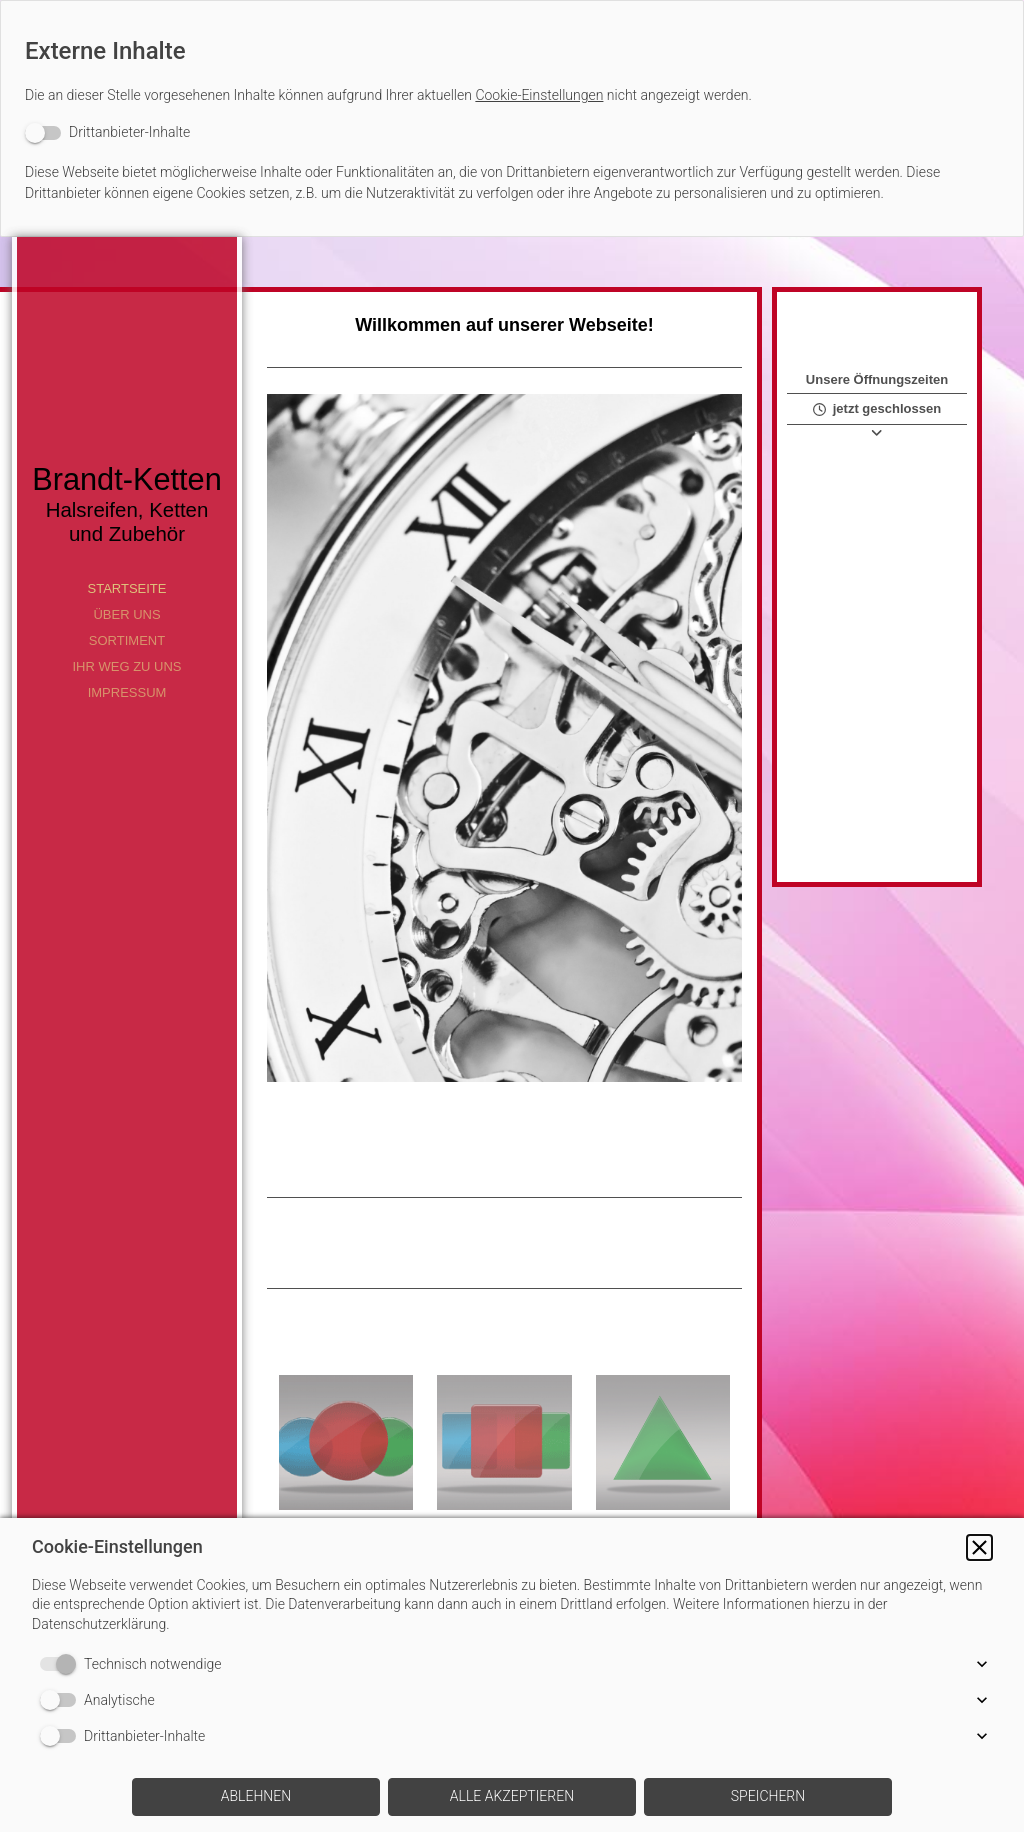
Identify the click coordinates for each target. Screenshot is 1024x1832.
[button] (979, 1547)
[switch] (107, 132)
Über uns (126, 614)
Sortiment (127, 640)
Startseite (127, 588)
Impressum (127, 692)
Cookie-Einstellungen (539, 95)
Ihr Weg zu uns (126, 666)
